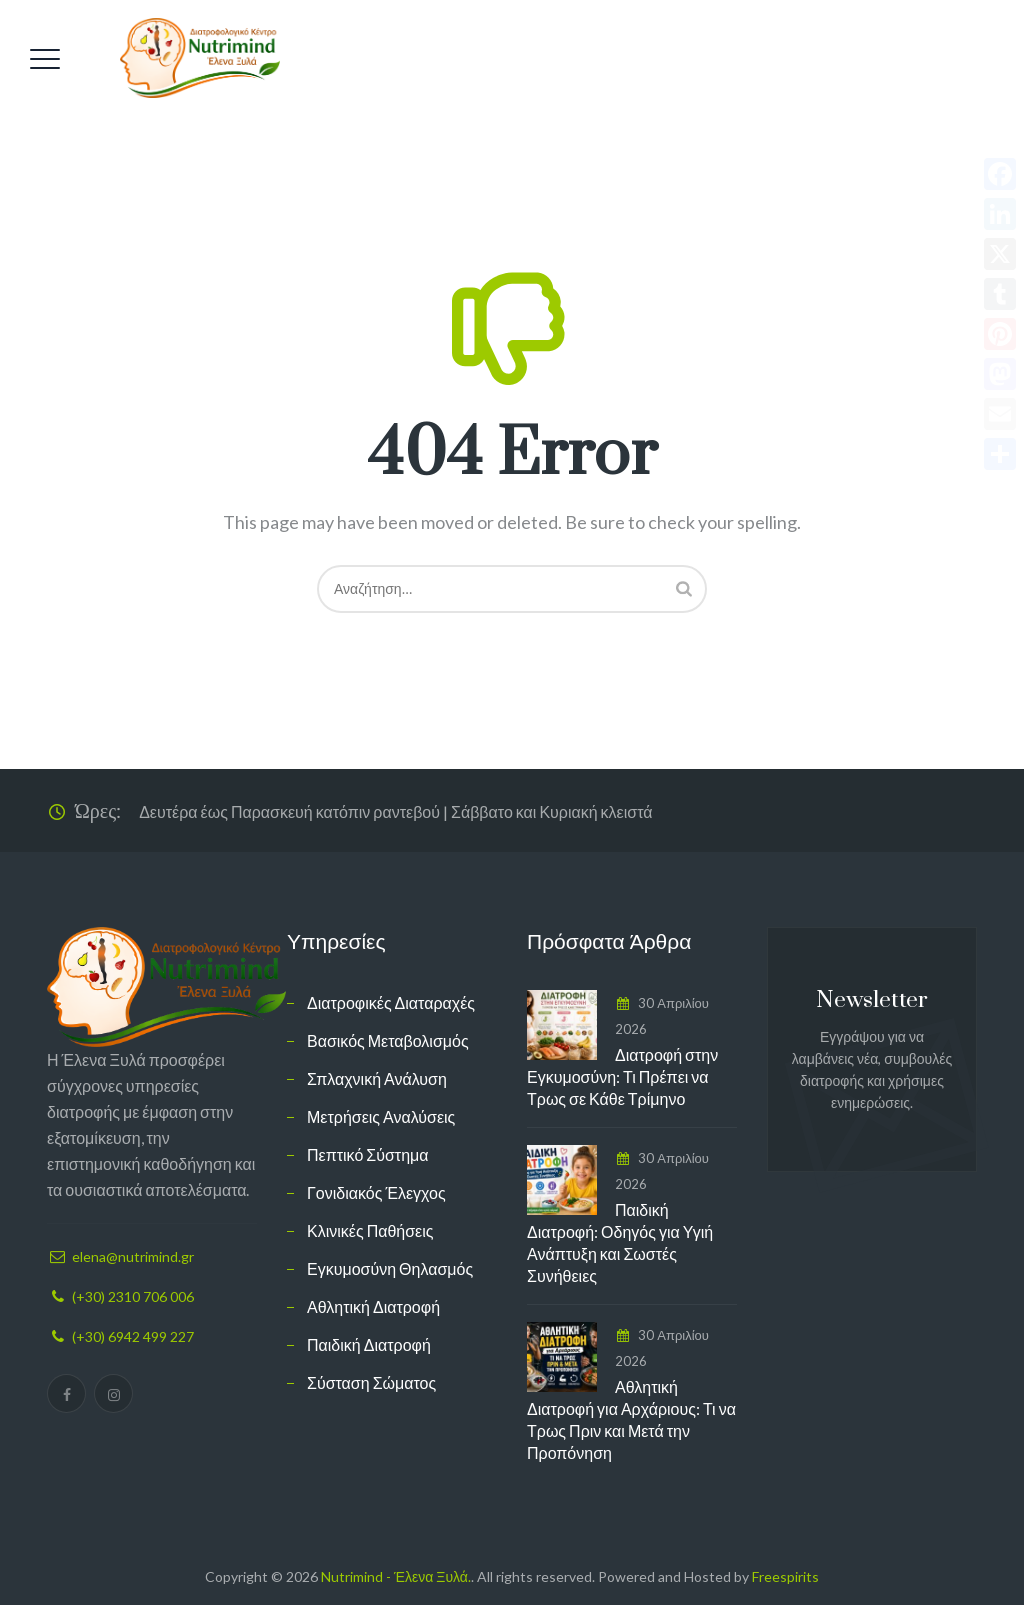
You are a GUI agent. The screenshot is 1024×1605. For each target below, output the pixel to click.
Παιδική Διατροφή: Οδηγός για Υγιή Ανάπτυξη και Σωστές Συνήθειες (620, 1242)
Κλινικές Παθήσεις (370, 1230)
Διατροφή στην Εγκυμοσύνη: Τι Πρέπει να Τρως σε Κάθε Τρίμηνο (622, 1076)
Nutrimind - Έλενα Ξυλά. (396, 1576)
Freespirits (785, 1576)
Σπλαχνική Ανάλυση (377, 1078)
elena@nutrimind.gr (133, 1256)
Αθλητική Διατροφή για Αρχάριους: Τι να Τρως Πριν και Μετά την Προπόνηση (631, 1419)
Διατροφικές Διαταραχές (391, 1002)
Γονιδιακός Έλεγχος (376, 1192)
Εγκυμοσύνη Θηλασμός (390, 1268)
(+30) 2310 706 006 (133, 1296)
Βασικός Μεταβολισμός (388, 1040)
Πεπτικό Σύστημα (368, 1154)
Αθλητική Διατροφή (373, 1306)
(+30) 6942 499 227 (133, 1336)
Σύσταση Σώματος (371, 1382)
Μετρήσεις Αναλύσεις (381, 1116)
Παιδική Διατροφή (369, 1344)
